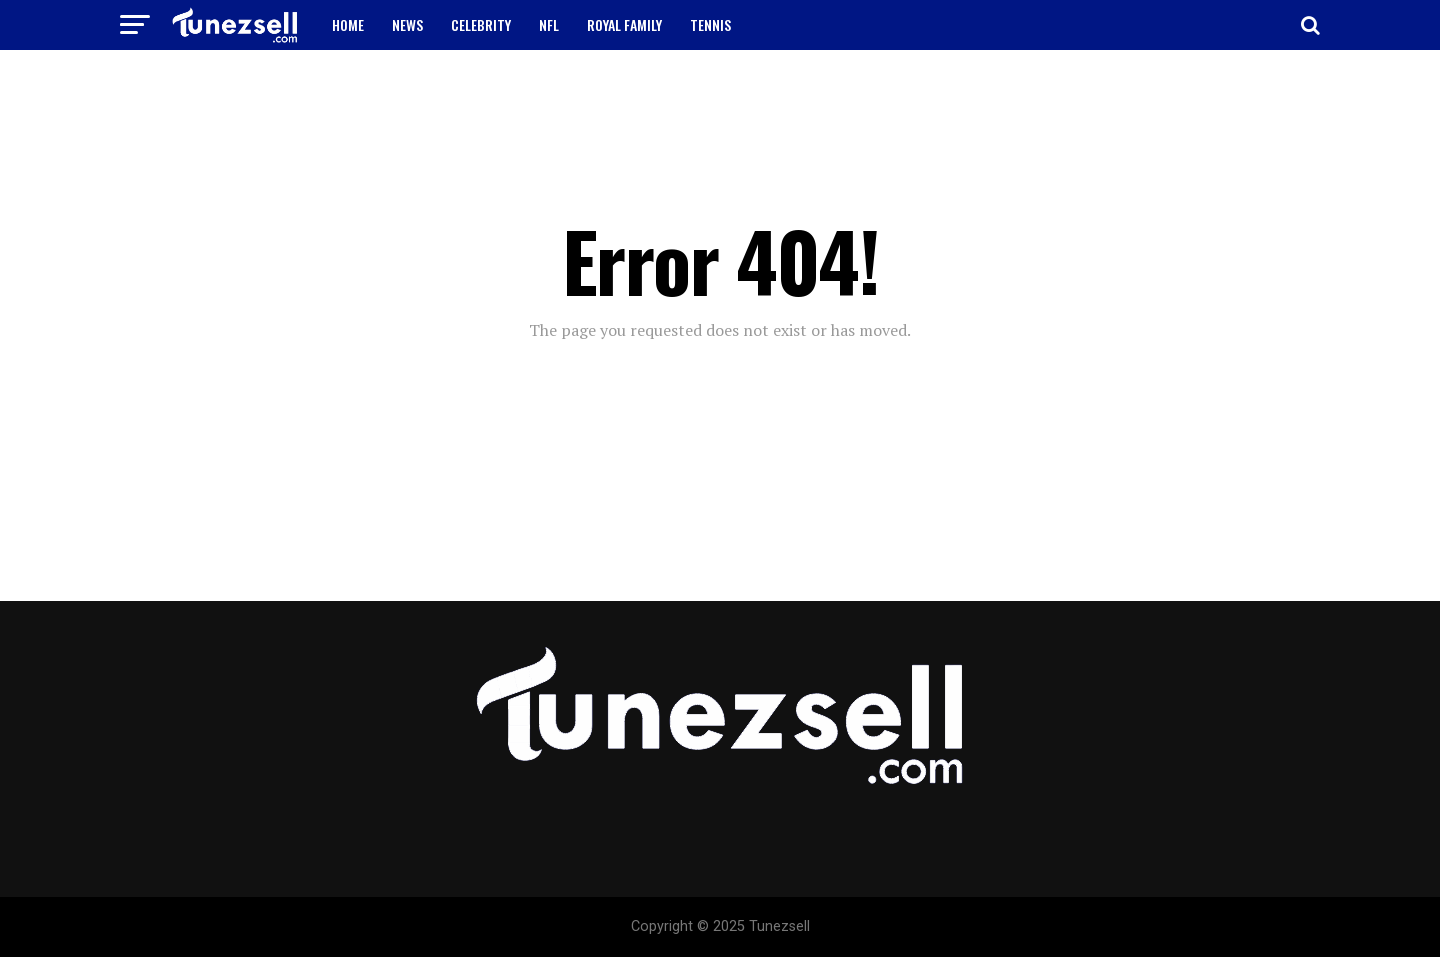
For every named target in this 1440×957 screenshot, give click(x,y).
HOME (348, 24)
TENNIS (710, 24)
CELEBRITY (481, 24)
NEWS (407, 24)
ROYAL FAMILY (624, 24)
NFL (549, 24)
